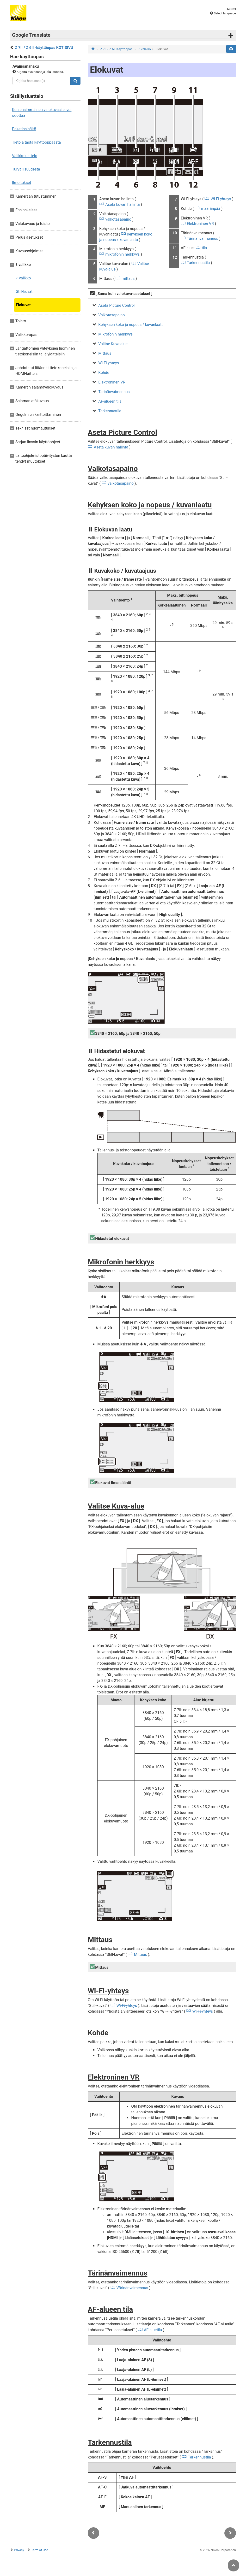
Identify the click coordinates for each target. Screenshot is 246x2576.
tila (204, 248)
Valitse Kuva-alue (113, 344)
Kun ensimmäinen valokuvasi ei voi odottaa (41, 112)
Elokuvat (23, 305)
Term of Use (39, 2550)
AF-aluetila (153, 2330)
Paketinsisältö (24, 129)
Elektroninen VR (200, 223)
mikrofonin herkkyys (122, 254)
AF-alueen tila (110, 401)
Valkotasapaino (111, 315)
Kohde (103, 372)
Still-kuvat (24, 291)
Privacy (19, 2550)
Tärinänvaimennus (202, 238)
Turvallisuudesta (26, 169)
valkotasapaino (118, 219)
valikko (23, 278)
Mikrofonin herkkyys (115, 334)
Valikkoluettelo (24, 155)
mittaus (128, 278)
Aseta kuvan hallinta (122, 204)
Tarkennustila (198, 262)
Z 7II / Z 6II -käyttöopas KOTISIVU (44, 47)
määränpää (210, 208)
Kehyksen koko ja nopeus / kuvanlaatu (131, 324)
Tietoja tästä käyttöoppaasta (36, 142)
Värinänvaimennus (132, 2288)
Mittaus (104, 353)
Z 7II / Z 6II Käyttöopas (116, 49)
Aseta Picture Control (116, 305)
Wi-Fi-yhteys (221, 199)
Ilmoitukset (21, 182)
